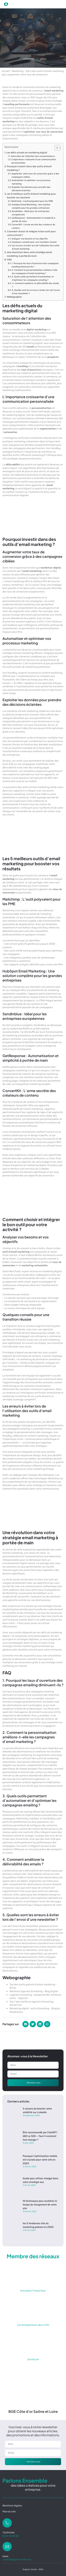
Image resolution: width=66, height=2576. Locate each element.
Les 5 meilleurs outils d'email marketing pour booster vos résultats (31, 195)
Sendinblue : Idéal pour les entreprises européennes (30, 212)
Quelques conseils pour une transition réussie (34, 242)
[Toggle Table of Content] (56, 148)
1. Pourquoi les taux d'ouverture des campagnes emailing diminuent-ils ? (35, 265)
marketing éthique (43, 1469)
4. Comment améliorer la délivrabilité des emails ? (35, 285)
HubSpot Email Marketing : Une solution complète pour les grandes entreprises (31, 206)
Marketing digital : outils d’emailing (29, 2008)
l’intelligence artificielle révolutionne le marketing (32, 1394)
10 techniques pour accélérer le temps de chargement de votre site (40, 2204)
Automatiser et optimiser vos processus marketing (31, 182)
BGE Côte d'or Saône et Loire (33, 2411)
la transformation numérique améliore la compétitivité (31, 749)
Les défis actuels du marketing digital (26, 152)
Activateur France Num (33, 2291)
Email (5, 2556)
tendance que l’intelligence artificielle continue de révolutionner (32, 626)
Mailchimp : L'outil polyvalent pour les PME (32, 201)
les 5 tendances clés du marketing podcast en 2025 (38, 2225)
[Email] (7, 2546)
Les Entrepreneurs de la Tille (33, 2325)
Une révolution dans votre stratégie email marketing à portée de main (29, 254)
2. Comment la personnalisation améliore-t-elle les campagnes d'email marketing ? (34, 271)
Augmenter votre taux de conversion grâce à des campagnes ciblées (35, 175)
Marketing (17, 71)
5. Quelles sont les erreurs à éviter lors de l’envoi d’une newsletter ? (36, 291)
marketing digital (36, 1165)
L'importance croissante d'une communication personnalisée (33, 161)
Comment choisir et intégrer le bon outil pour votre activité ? (31, 233)
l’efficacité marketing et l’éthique (38, 455)
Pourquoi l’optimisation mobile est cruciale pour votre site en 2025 (40, 2159)
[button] (63, 4)
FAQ (9, 259)
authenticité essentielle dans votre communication (30, 1489)
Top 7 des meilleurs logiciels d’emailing (31, 2001)
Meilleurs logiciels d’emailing (26, 1991)
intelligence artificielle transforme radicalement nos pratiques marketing (32, 439)
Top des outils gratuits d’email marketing (32, 1984)
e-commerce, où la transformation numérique (31, 378)
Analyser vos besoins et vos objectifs (30, 238)
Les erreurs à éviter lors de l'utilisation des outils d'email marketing (35, 247)
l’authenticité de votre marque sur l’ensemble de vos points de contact (32, 809)
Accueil (6, 71)
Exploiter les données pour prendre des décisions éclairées (31, 188)
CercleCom (33, 2359)
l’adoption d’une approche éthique (43, 683)
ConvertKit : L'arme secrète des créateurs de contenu (33, 226)
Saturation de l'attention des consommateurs (33, 156)
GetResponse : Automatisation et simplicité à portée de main (33, 219)
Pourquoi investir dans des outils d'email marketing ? (29, 168)
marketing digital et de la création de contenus (31, 89)
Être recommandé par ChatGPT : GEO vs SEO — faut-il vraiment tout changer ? (40, 2136)
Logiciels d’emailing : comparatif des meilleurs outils (35, 1996)
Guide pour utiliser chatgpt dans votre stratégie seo (40, 2180)
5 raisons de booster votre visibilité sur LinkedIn (37, 2110)
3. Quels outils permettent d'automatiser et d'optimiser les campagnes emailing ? (33, 278)
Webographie (14, 297)
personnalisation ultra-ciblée (36, 1116)
